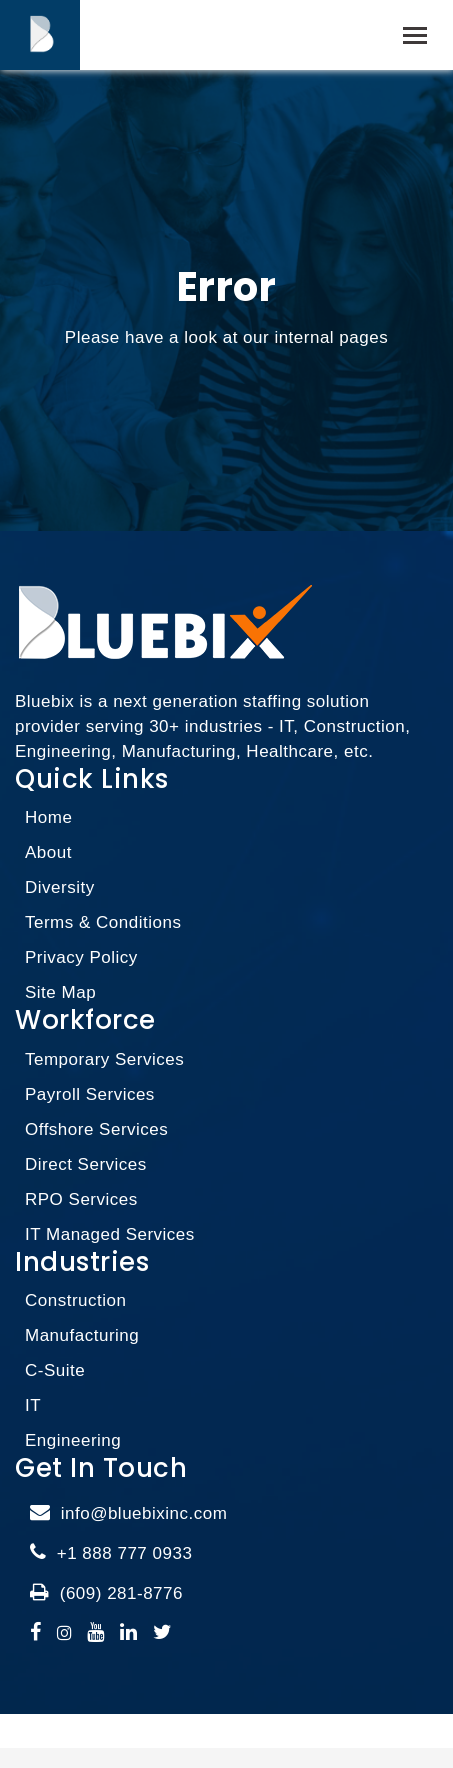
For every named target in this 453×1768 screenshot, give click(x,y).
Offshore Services (96, 1129)
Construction (75, 1300)
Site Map (60, 992)
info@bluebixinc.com (144, 1513)
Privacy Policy (81, 957)
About (48, 852)
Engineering (73, 1440)
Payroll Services (90, 1094)
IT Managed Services (110, 1234)
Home (48, 817)
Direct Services (86, 1164)
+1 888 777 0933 (125, 1553)
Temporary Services (104, 1059)
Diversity (60, 887)
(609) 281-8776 (121, 1593)
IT (33, 1405)
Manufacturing (82, 1335)
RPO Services (81, 1199)
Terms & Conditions (103, 922)
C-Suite (55, 1370)
